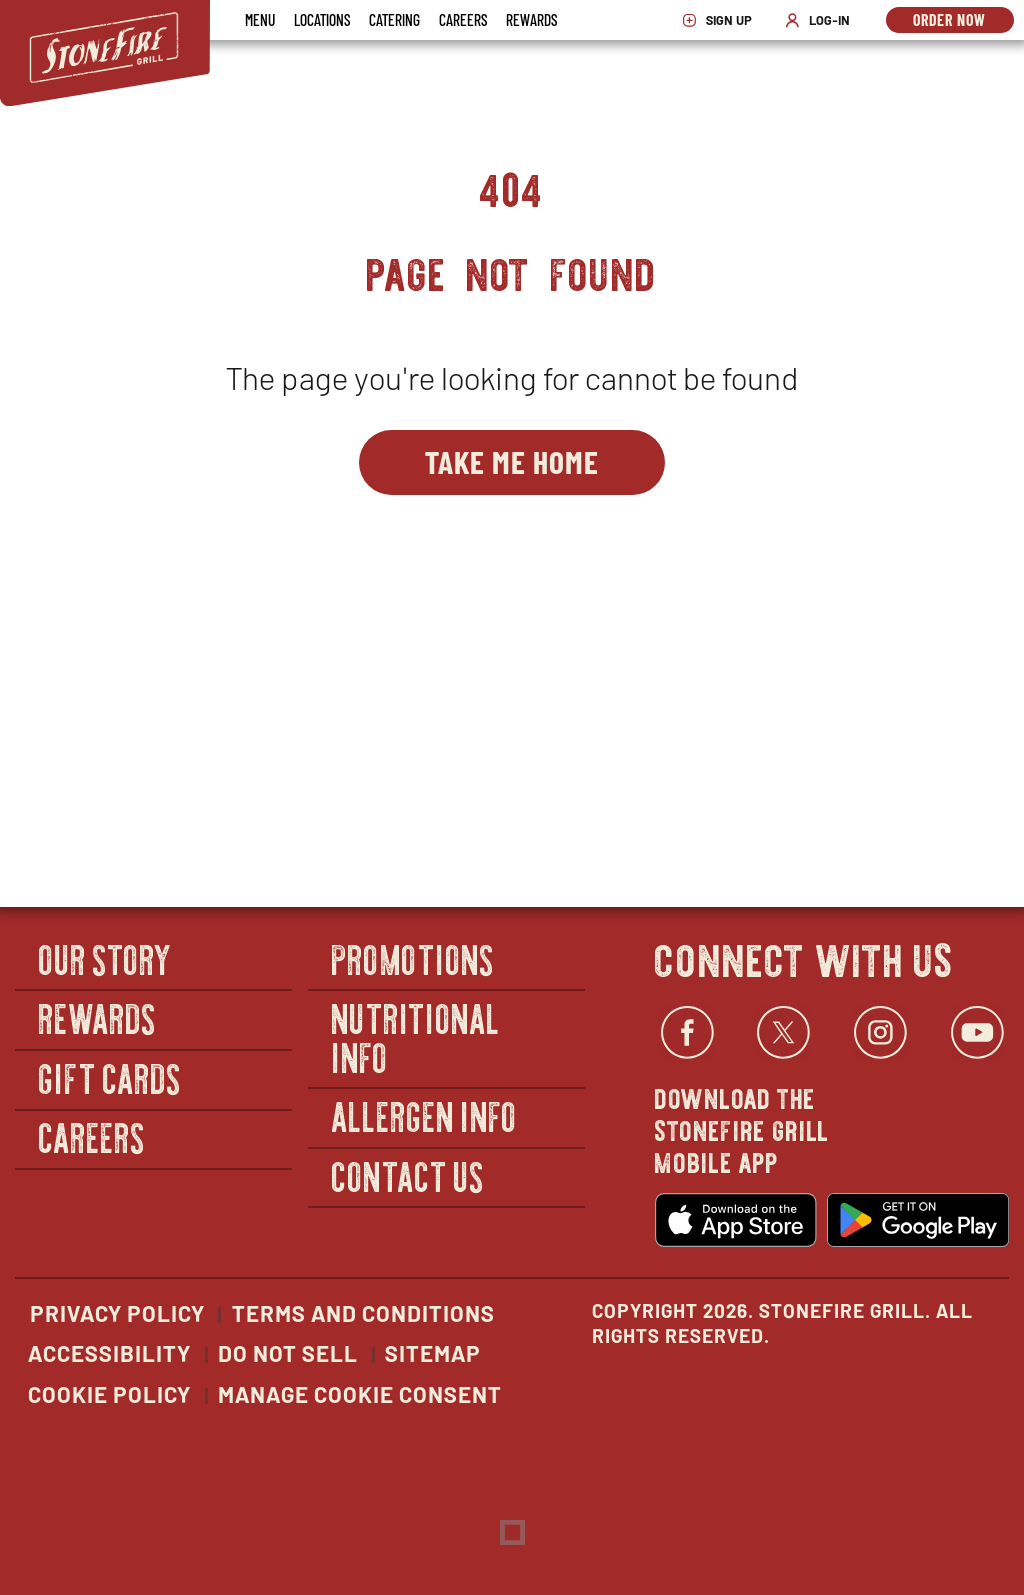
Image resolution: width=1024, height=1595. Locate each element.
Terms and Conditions (363, 1313)
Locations (322, 19)
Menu (260, 19)
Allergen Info (425, 1115)
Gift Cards (110, 1077)
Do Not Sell (288, 1353)
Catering (394, 19)
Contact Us (408, 1175)
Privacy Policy (117, 1313)
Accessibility (109, 1353)
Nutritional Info (416, 1036)
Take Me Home (512, 461)
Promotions (413, 958)
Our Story (106, 958)
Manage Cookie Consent (360, 1394)
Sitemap (433, 1353)
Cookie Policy (109, 1394)
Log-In (821, 20)
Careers (463, 19)
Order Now (963, 21)
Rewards (531, 19)
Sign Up (722, 20)
